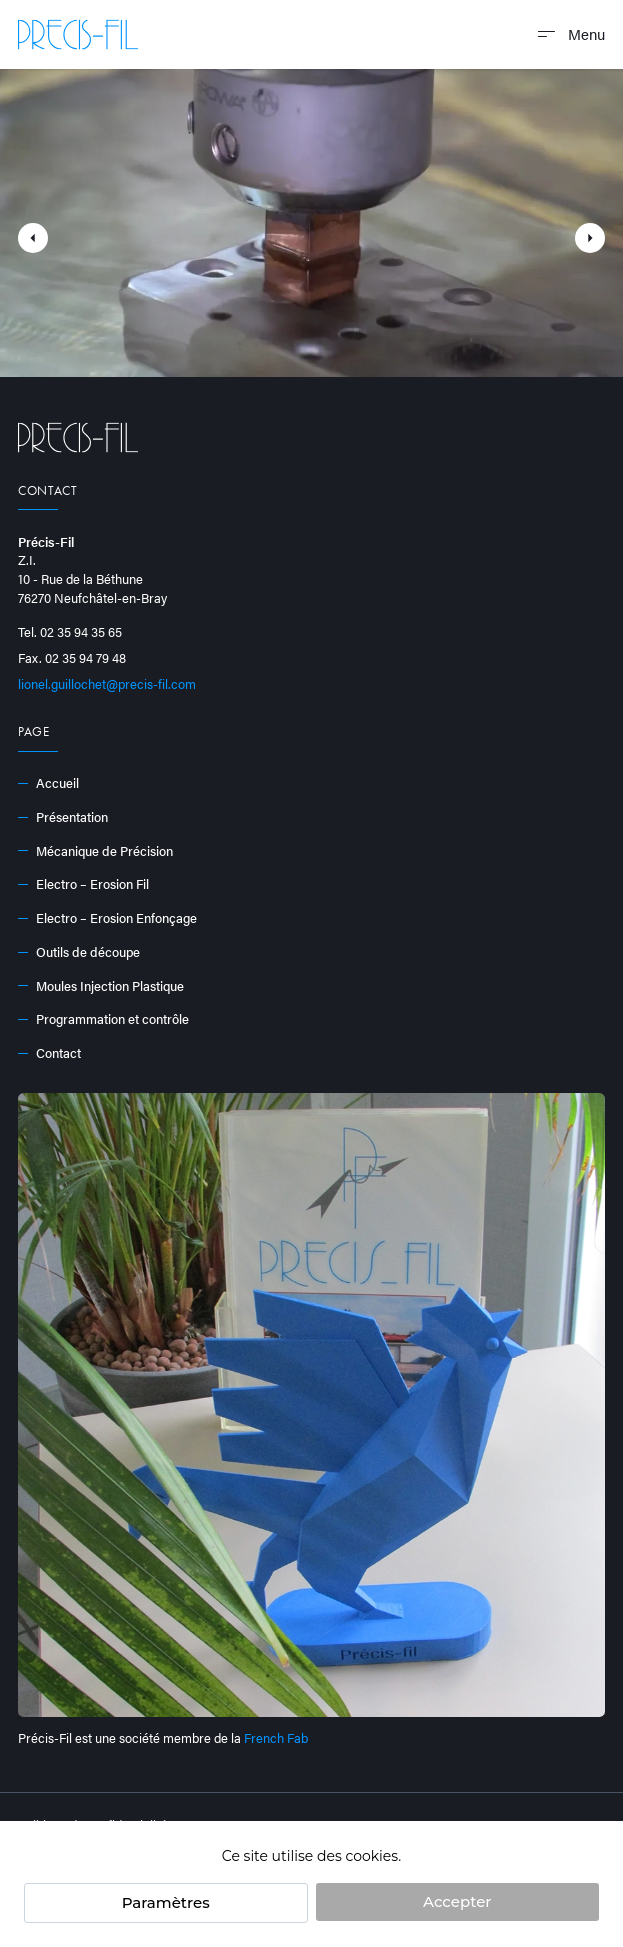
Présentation (63, 817)
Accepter (457, 1901)
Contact (49, 1053)
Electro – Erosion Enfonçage (107, 918)
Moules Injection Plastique (101, 986)
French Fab (276, 1737)
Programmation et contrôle (103, 1019)
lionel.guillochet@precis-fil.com (107, 684)
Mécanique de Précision (95, 851)
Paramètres (166, 1902)
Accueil (48, 783)
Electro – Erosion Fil (83, 884)
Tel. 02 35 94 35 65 (70, 632)
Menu (571, 33)
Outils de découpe (79, 952)
